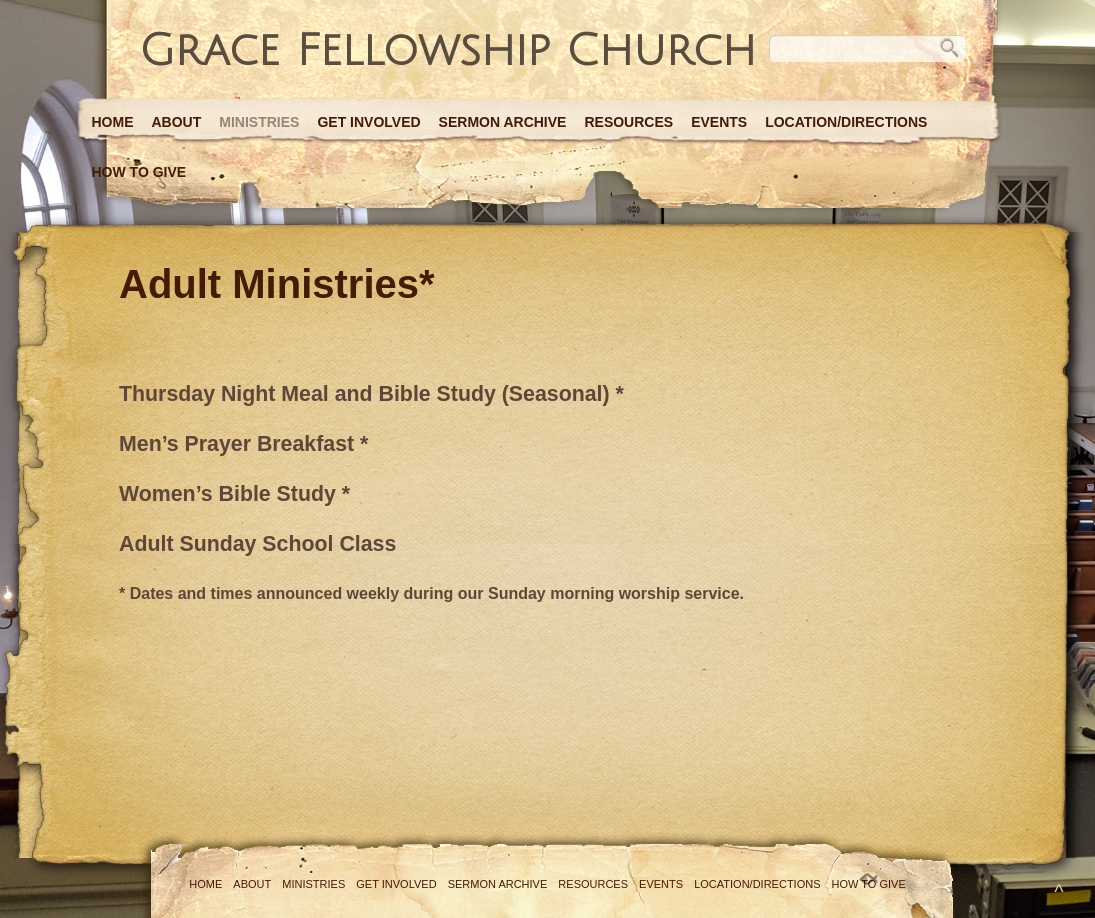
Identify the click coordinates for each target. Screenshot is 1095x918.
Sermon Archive (503, 122)
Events (719, 122)
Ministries (259, 122)
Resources (628, 122)
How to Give (139, 172)
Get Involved (368, 122)
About (177, 122)
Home (113, 122)
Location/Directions (846, 122)
